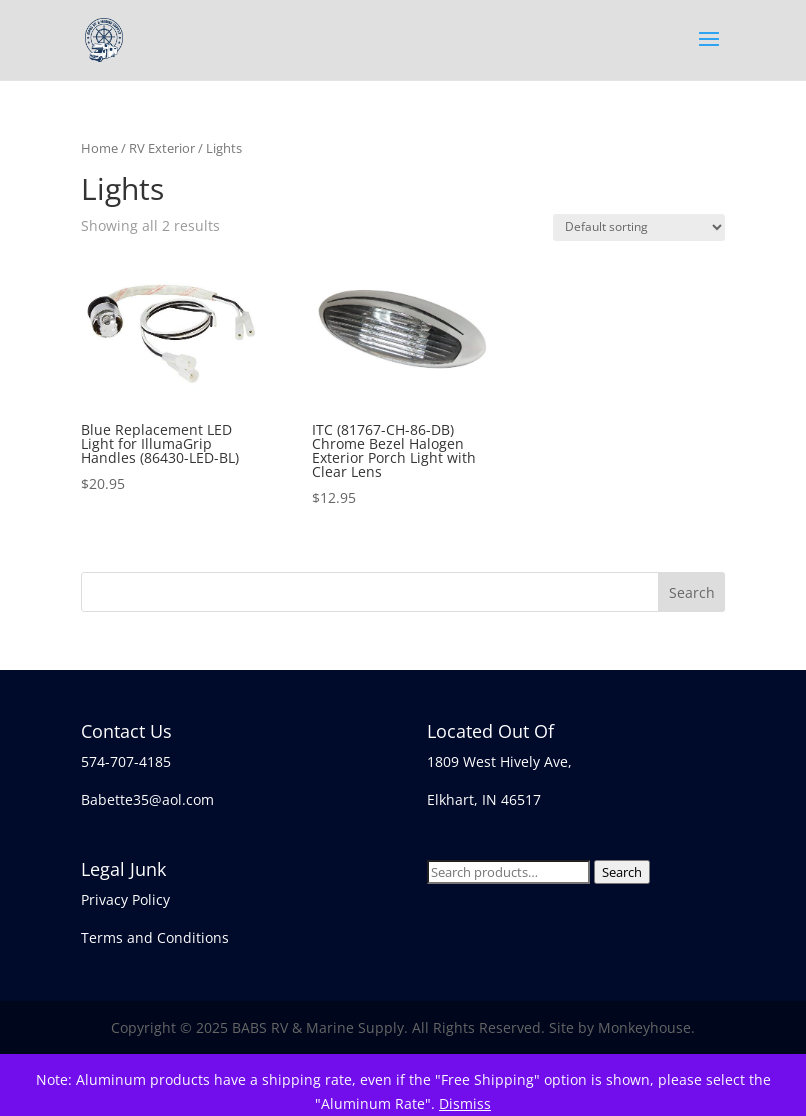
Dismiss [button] (465, 1103)
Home (99, 148)
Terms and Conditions (155, 937)
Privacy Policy (125, 899)
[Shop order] (639, 227)
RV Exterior (162, 148)
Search (622, 872)
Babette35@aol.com (147, 799)
